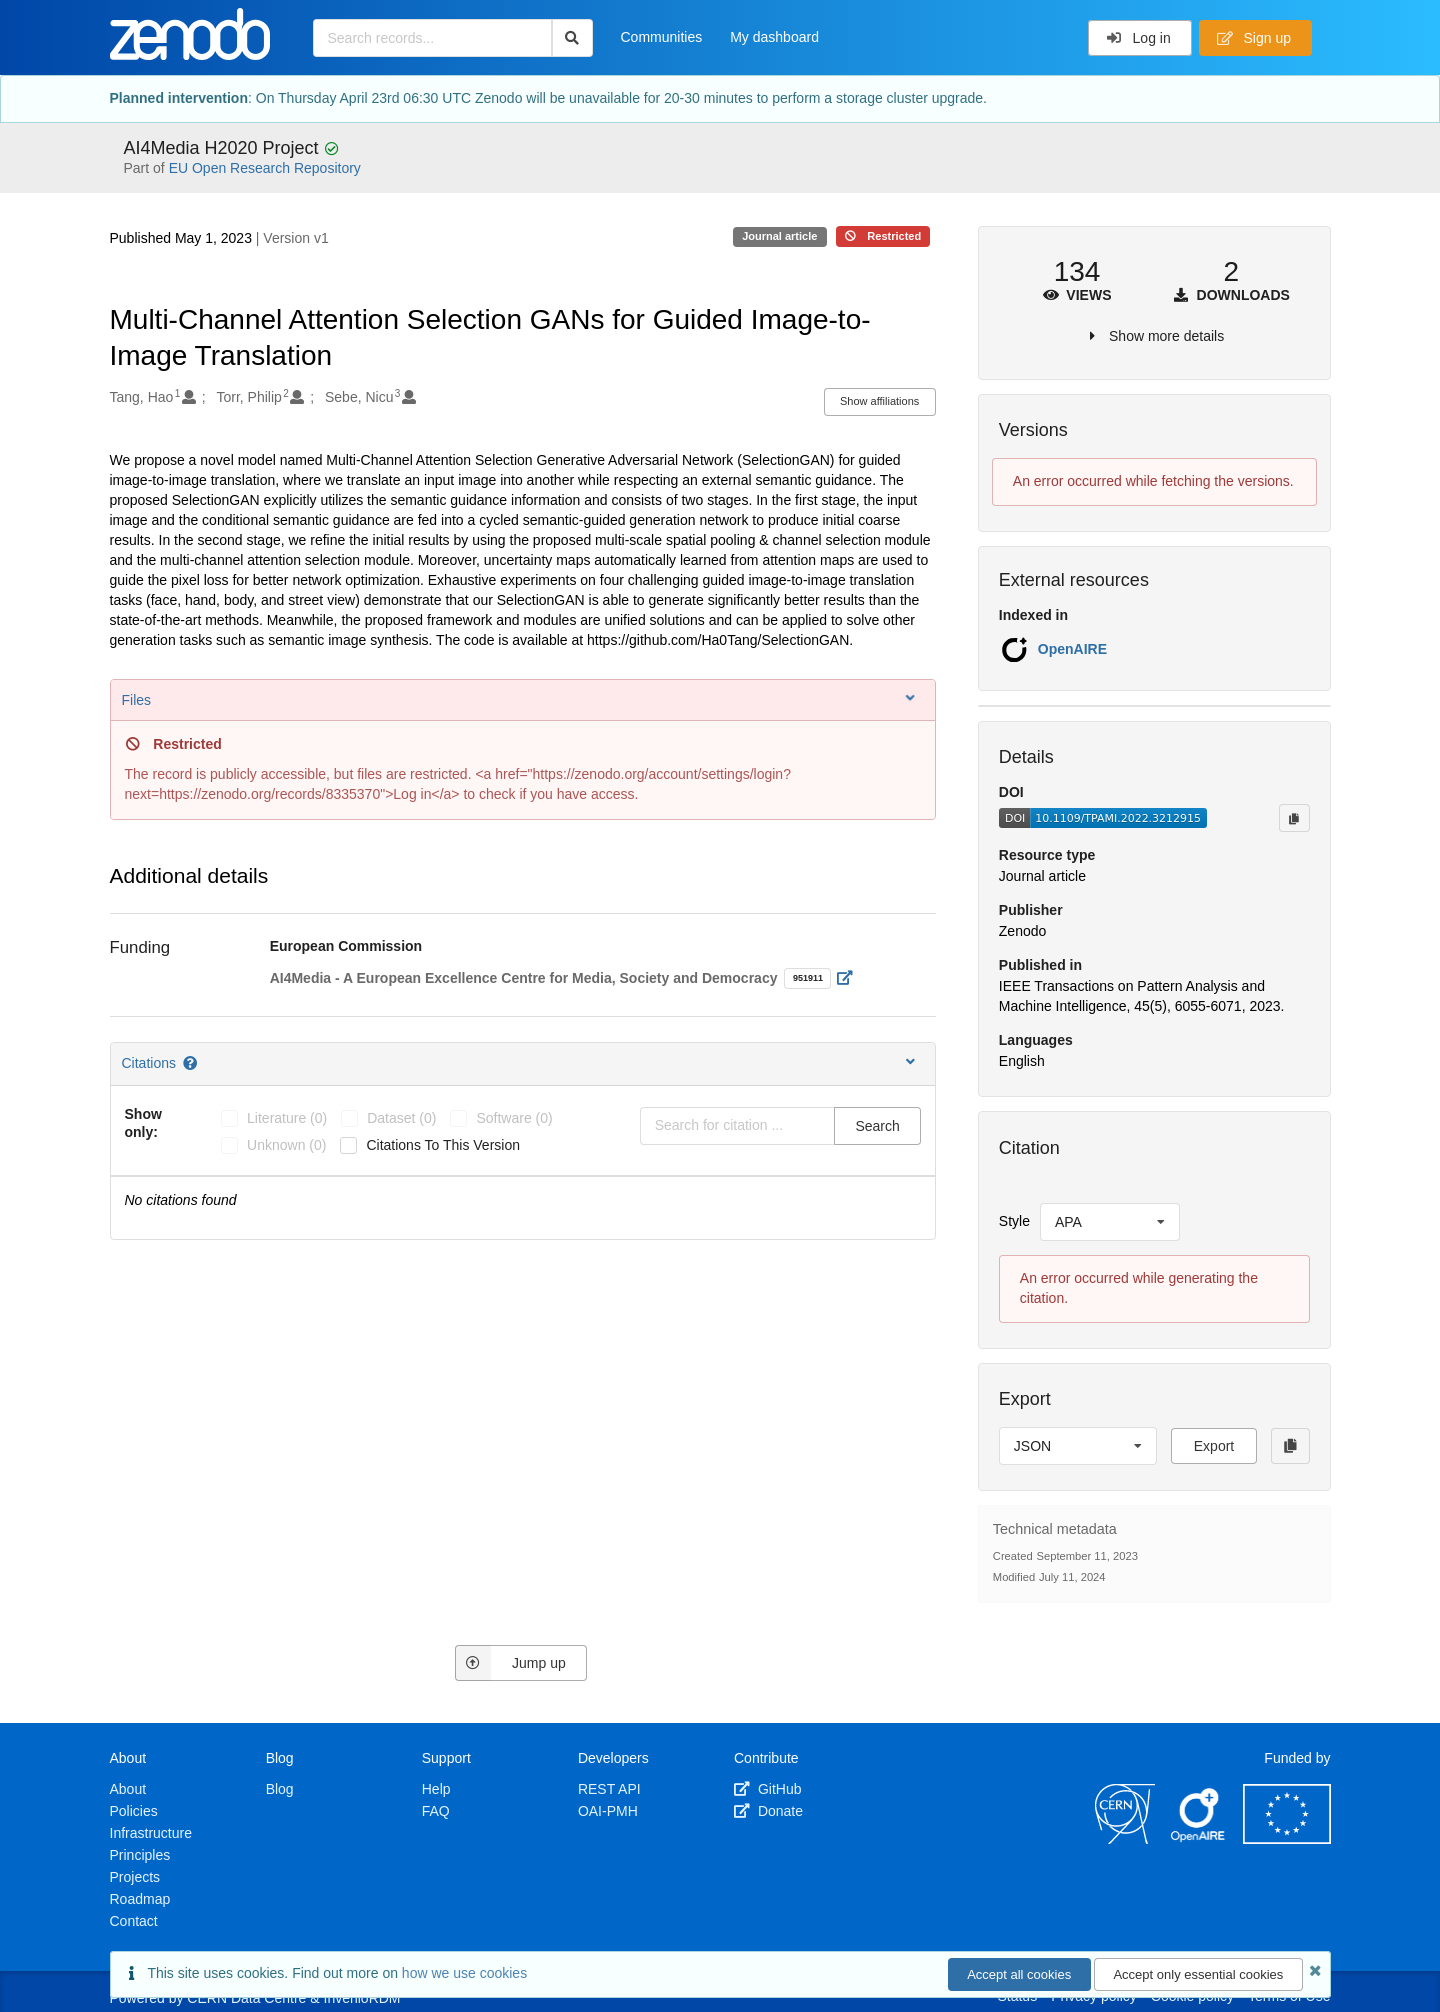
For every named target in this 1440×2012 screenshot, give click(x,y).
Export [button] (1214, 1446)
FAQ (436, 1811)
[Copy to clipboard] (1294, 818)
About (128, 1789)
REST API (609, 1789)
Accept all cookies (1019, 1974)
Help (436, 1789)
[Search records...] (432, 38)
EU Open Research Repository (265, 168)
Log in (1138, 38)
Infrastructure (151, 1833)
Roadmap (140, 1899)
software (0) (514, 1118)
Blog (280, 1789)
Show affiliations (879, 401)
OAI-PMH (608, 1811)
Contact (134, 1921)
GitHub (767, 1789)
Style (1014, 1221)
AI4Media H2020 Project (224, 148)
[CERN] (1125, 1839)
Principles (140, 1855)
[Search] (572, 38)
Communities (662, 37)
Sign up (1254, 38)
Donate (768, 1811)
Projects (135, 1877)
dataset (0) (401, 1118)
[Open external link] (850, 978)
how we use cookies (464, 1973)
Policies (134, 1811)
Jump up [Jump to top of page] (510, 1663)
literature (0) (287, 1118)
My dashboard (774, 37)
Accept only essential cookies (1198, 1974)
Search (877, 1126)
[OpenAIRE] (1199, 1839)
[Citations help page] (191, 1063)
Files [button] (520, 699)
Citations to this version (443, 1145)
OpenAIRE (1072, 649)
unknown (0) (286, 1145)
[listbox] (1110, 1222)
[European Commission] (1287, 1839)
